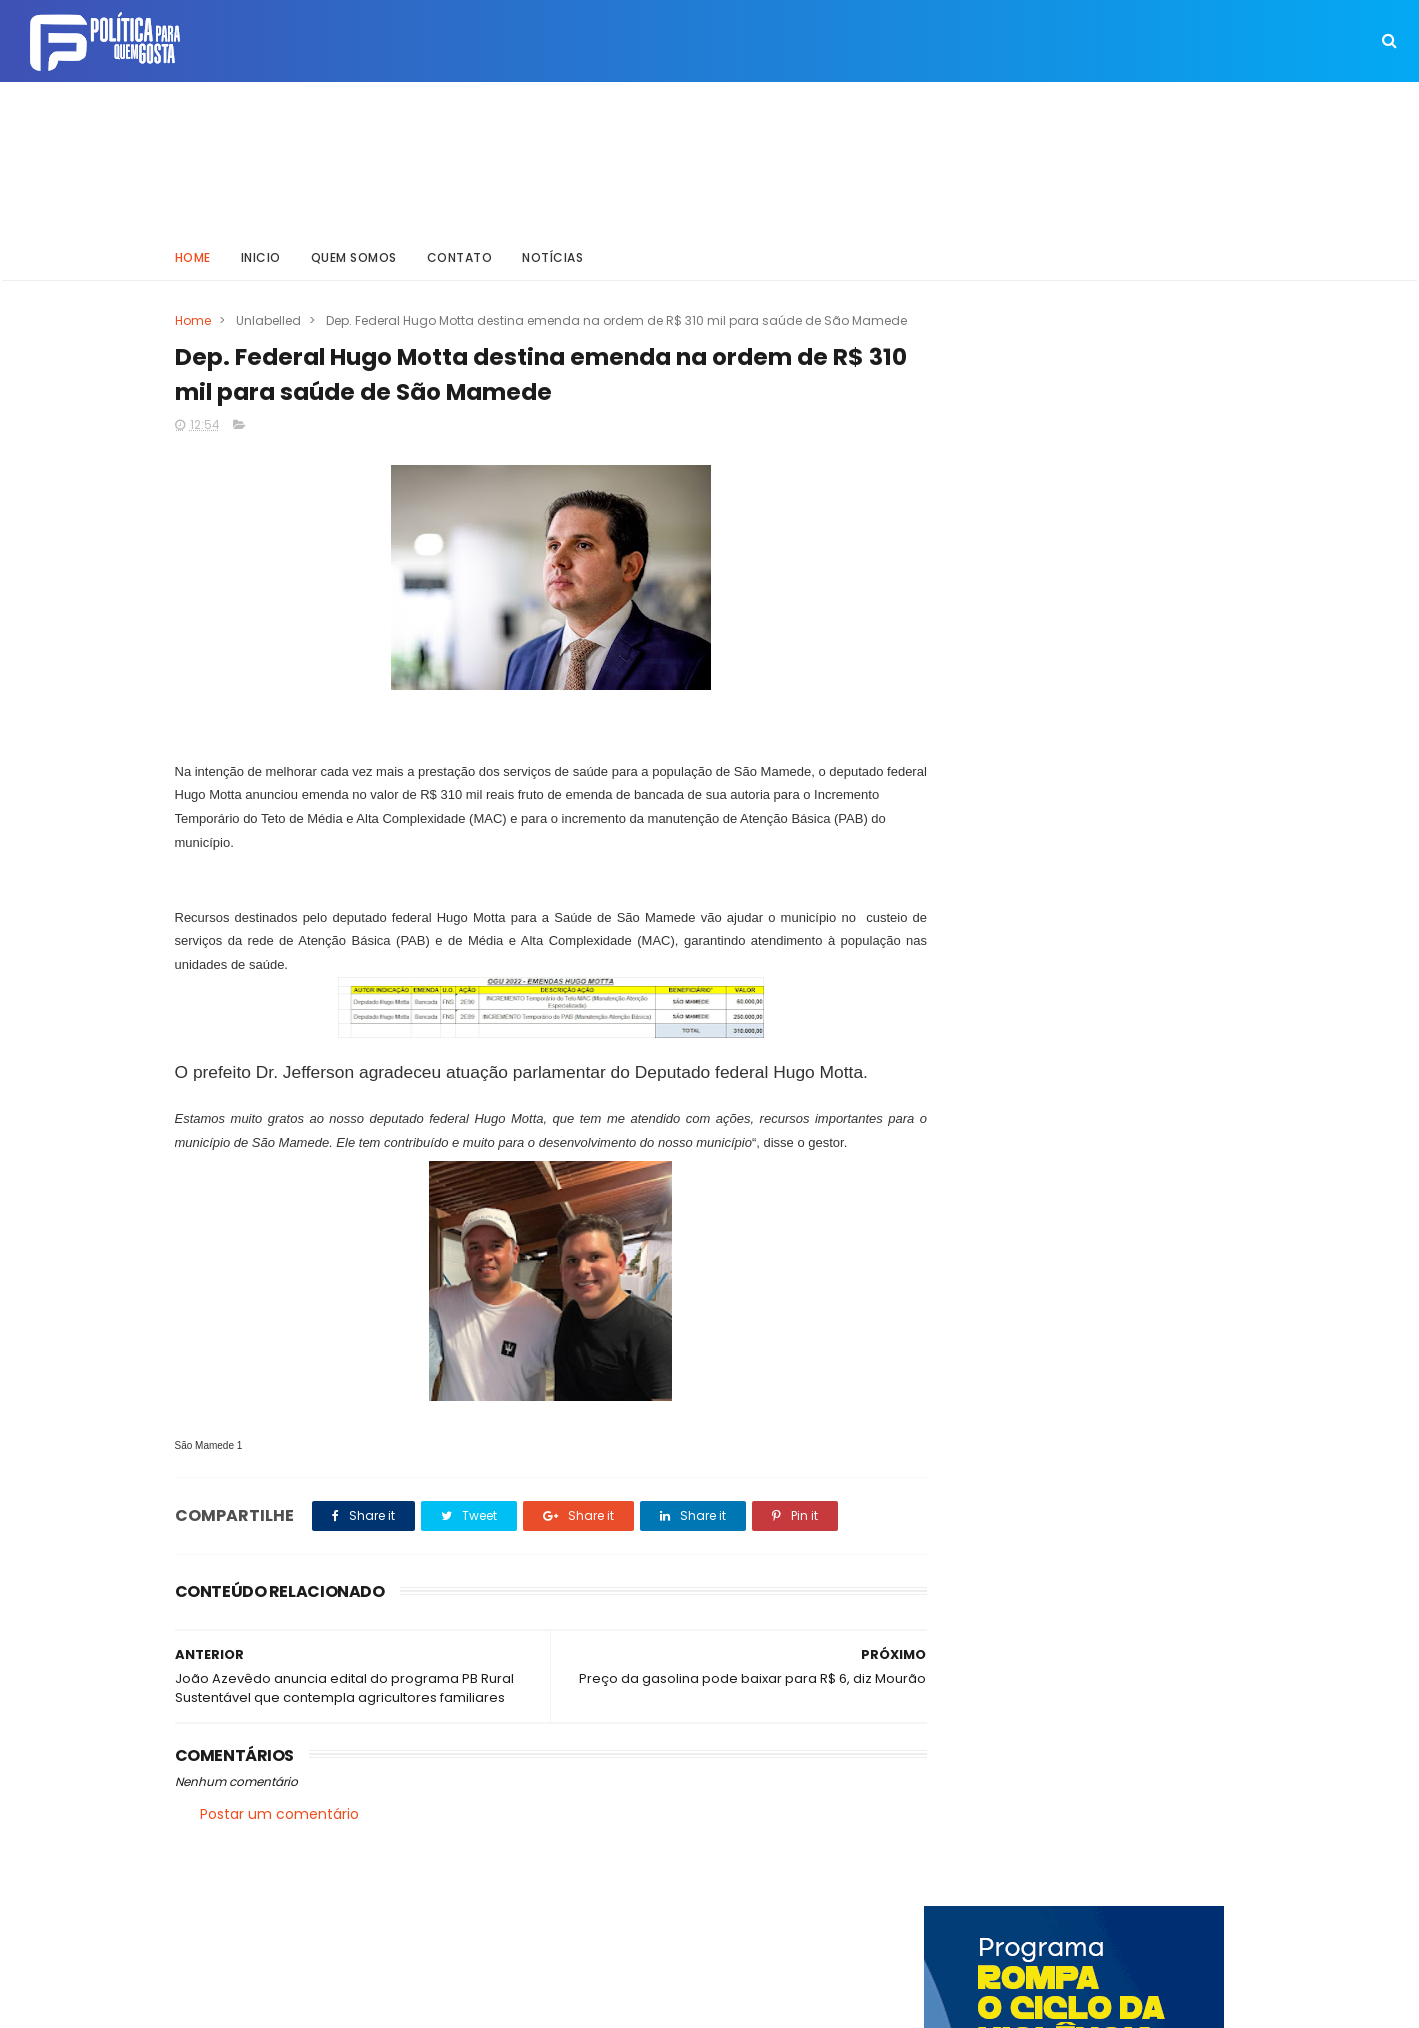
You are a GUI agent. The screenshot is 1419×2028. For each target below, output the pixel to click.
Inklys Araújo (640, 2003)
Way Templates (444, 2003)
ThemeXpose (287, 2003)
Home (193, 254)
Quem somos (354, 254)
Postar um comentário (279, 1833)
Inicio (261, 254)
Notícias (552, 254)
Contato (460, 254)
